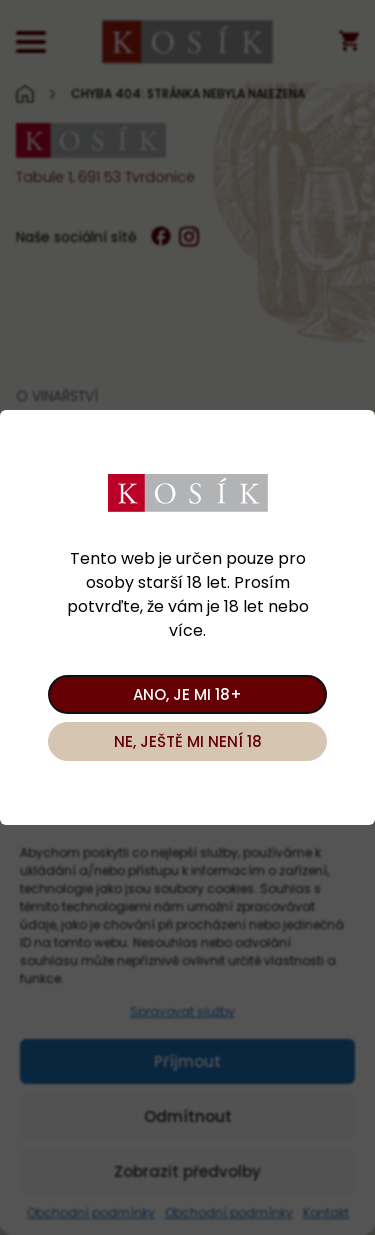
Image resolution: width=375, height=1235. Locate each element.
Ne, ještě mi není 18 (188, 741)
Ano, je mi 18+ (187, 694)
